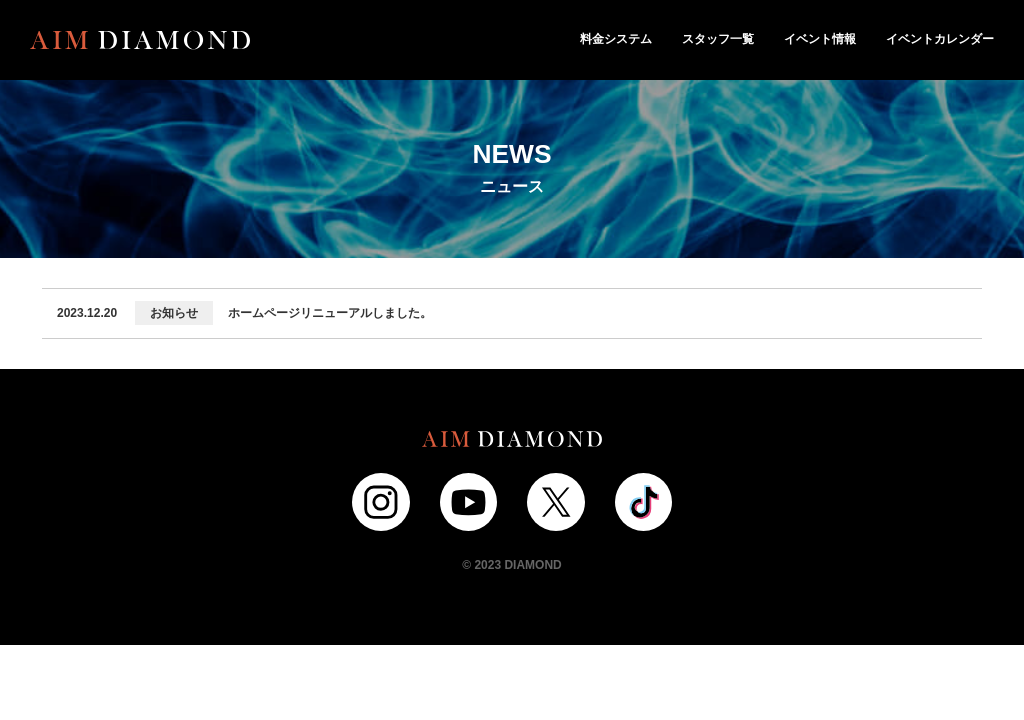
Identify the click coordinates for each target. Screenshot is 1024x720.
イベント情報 (820, 39)
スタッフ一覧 (718, 39)
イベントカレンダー (940, 39)
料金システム (616, 39)
